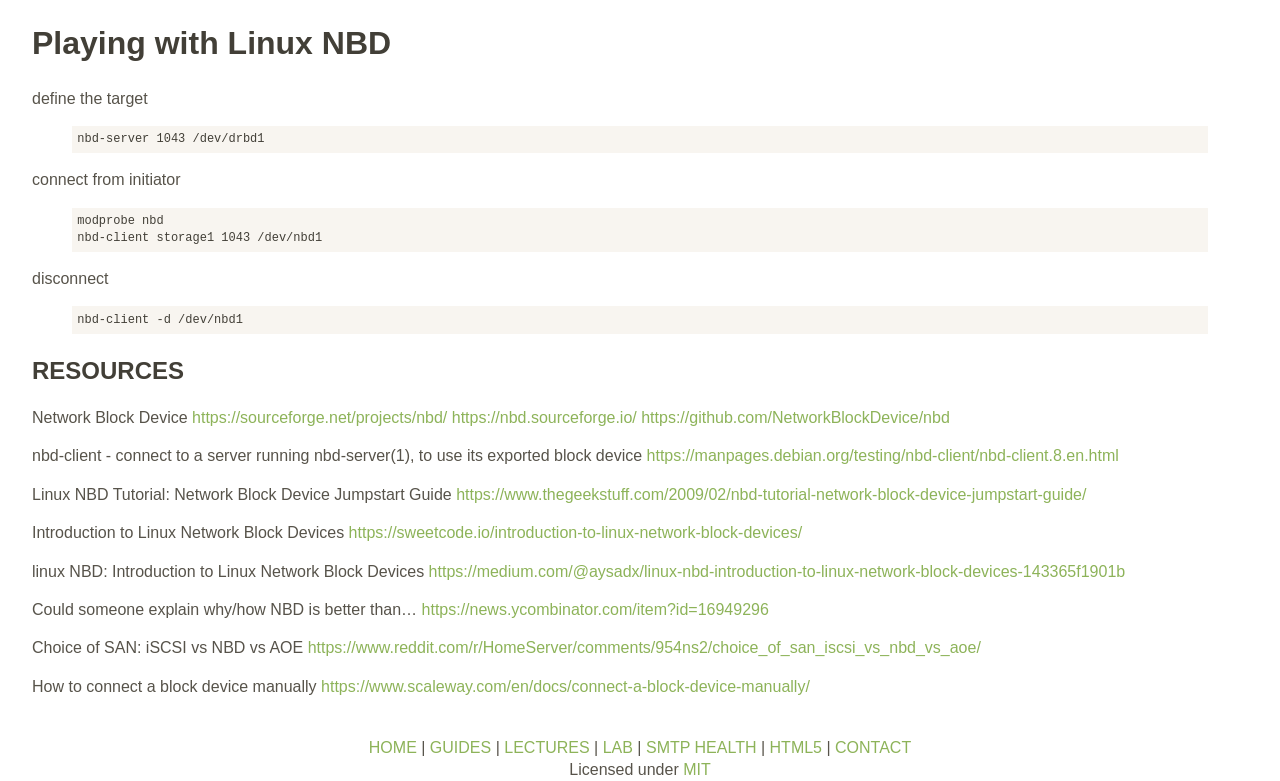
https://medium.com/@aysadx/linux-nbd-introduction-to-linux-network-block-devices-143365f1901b (777, 571)
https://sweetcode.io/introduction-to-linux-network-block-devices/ (576, 532)
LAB (618, 747)
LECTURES (546, 747)
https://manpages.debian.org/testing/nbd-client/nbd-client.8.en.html (883, 455)
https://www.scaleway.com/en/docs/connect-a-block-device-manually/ (565, 686)
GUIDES (460, 747)
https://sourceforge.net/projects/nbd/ (319, 417)
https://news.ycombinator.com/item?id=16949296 (595, 609)
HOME (393, 747)
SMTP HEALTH (701, 747)
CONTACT (873, 747)
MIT (697, 769)
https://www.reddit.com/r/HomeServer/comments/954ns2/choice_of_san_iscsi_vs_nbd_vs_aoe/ (644, 647)
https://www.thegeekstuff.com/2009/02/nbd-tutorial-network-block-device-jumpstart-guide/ (771, 494)
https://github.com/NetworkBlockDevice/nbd (795, 417)
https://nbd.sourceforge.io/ (544, 417)
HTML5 (796, 747)
